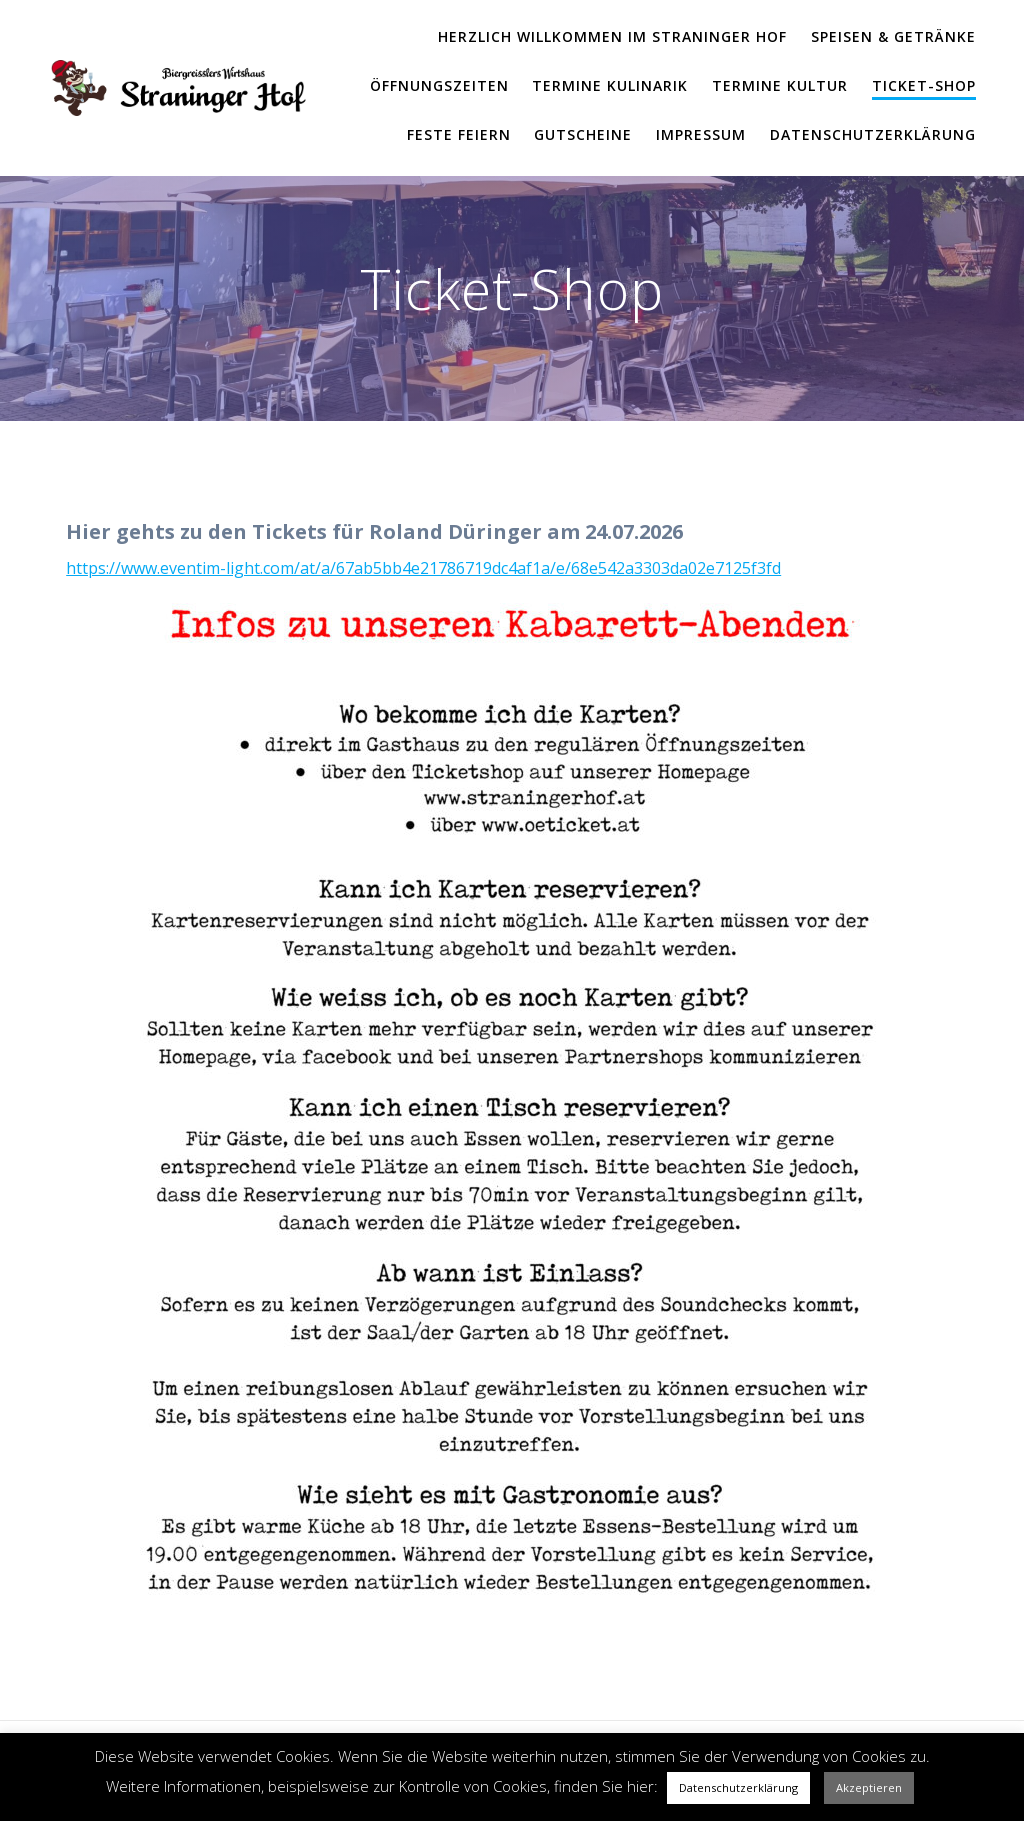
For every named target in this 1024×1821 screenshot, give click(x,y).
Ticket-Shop (924, 85)
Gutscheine (583, 134)
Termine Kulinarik (610, 85)
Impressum (701, 134)
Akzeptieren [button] (869, 1787)
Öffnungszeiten (439, 85)
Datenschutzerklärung (873, 134)
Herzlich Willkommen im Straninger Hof (612, 36)
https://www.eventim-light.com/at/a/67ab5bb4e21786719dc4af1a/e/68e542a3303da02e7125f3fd (423, 568)
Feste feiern (459, 134)
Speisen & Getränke (893, 36)
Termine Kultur (780, 85)
